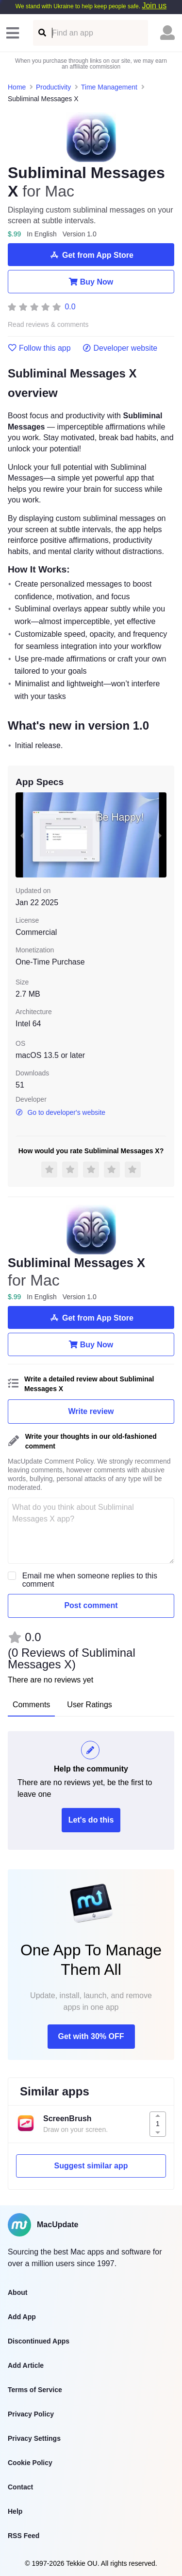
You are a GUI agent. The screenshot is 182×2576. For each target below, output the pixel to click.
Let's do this (91, 1820)
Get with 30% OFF (91, 2036)
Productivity (53, 87)
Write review (91, 1411)
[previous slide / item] (22, 834)
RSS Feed (23, 2535)
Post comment (90, 1605)
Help (15, 2511)
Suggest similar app (91, 2166)
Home (17, 87)
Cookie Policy (30, 2462)
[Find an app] (41, 33)
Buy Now (91, 281)
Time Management (109, 87)
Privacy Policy (31, 2414)
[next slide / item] (159, 834)
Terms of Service (35, 2389)
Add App (22, 2316)
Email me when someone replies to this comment (89, 1580)
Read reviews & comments (48, 325)
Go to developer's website (60, 1112)
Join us (154, 5)
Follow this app (39, 348)
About (17, 2292)
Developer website (120, 348)
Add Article (26, 2365)
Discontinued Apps (38, 2341)
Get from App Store (91, 255)
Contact (20, 2487)
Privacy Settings (34, 2438)
